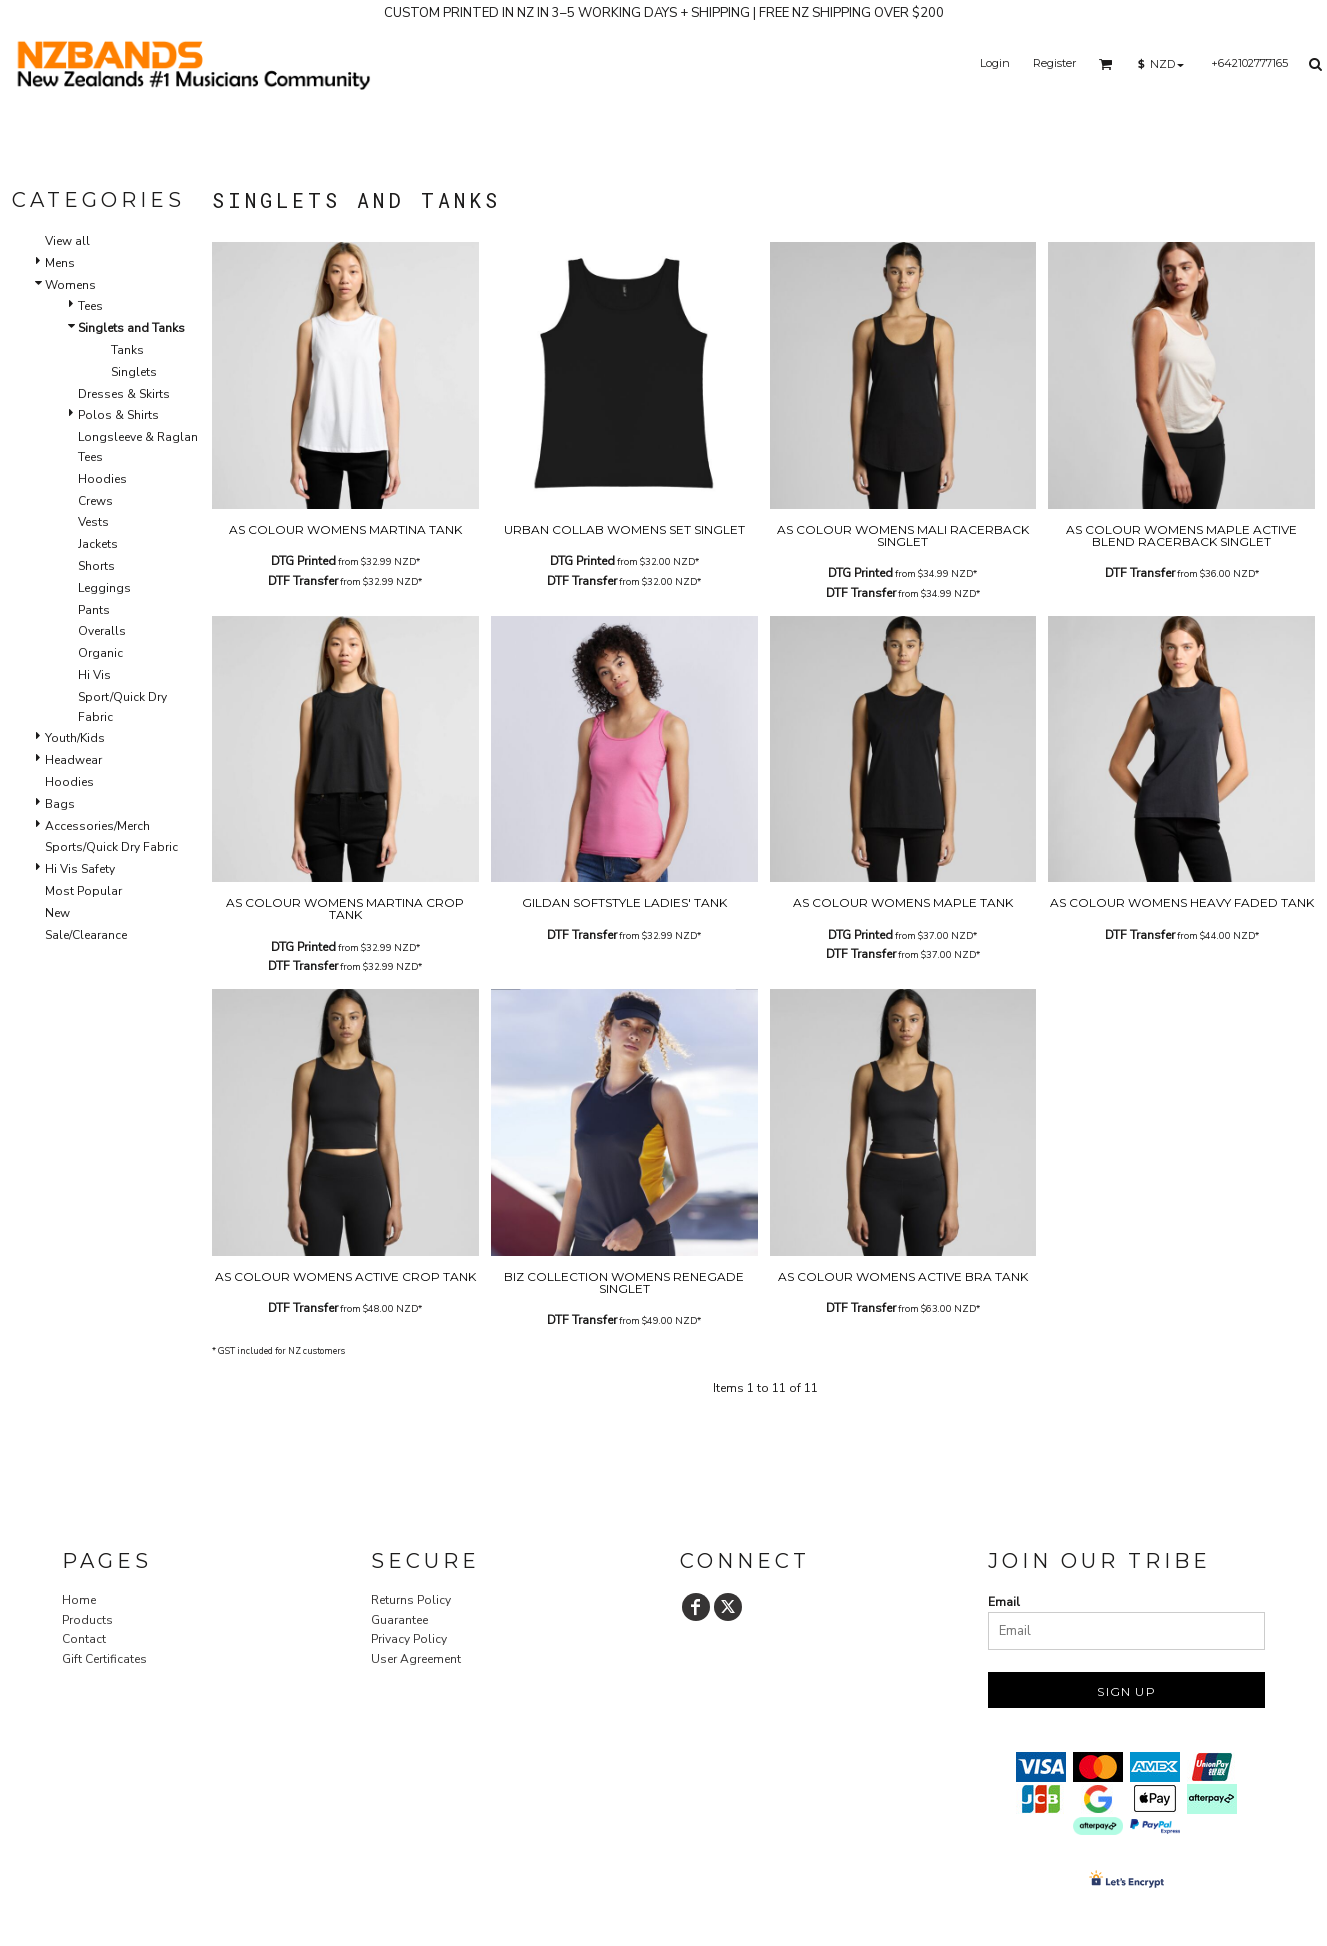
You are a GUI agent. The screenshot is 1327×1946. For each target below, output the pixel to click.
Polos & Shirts (118, 415)
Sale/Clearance (86, 935)
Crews (95, 501)
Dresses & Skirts (124, 394)
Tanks (127, 350)
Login (995, 63)
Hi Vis (94, 675)
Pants (94, 610)
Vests (93, 522)
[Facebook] (696, 1607)
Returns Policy (411, 1600)
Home (79, 1600)
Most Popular (83, 891)
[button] (1106, 64)
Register (1054, 63)
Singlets (134, 372)
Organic (100, 653)
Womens (70, 285)
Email (1004, 1602)
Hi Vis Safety (80, 869)
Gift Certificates (104, 1659)
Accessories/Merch (97, 826)
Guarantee (399, 1620)
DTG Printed (303, 561)
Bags (60, 804)
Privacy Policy (409, 1639)
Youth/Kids (75, 738)
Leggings (104, 588)
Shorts (96, 566)
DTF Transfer (303, 581)
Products (87, 1620)
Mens (60, 263)
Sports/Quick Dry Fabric (111, 847)
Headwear (73, 760)
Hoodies (102, 479)
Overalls (102, 631)
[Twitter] (728, 1607)
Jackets (98, 544)
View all (67, 241)
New (57, 913)
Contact (84, 1639)
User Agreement (416, 1659)
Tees (90, 306)
